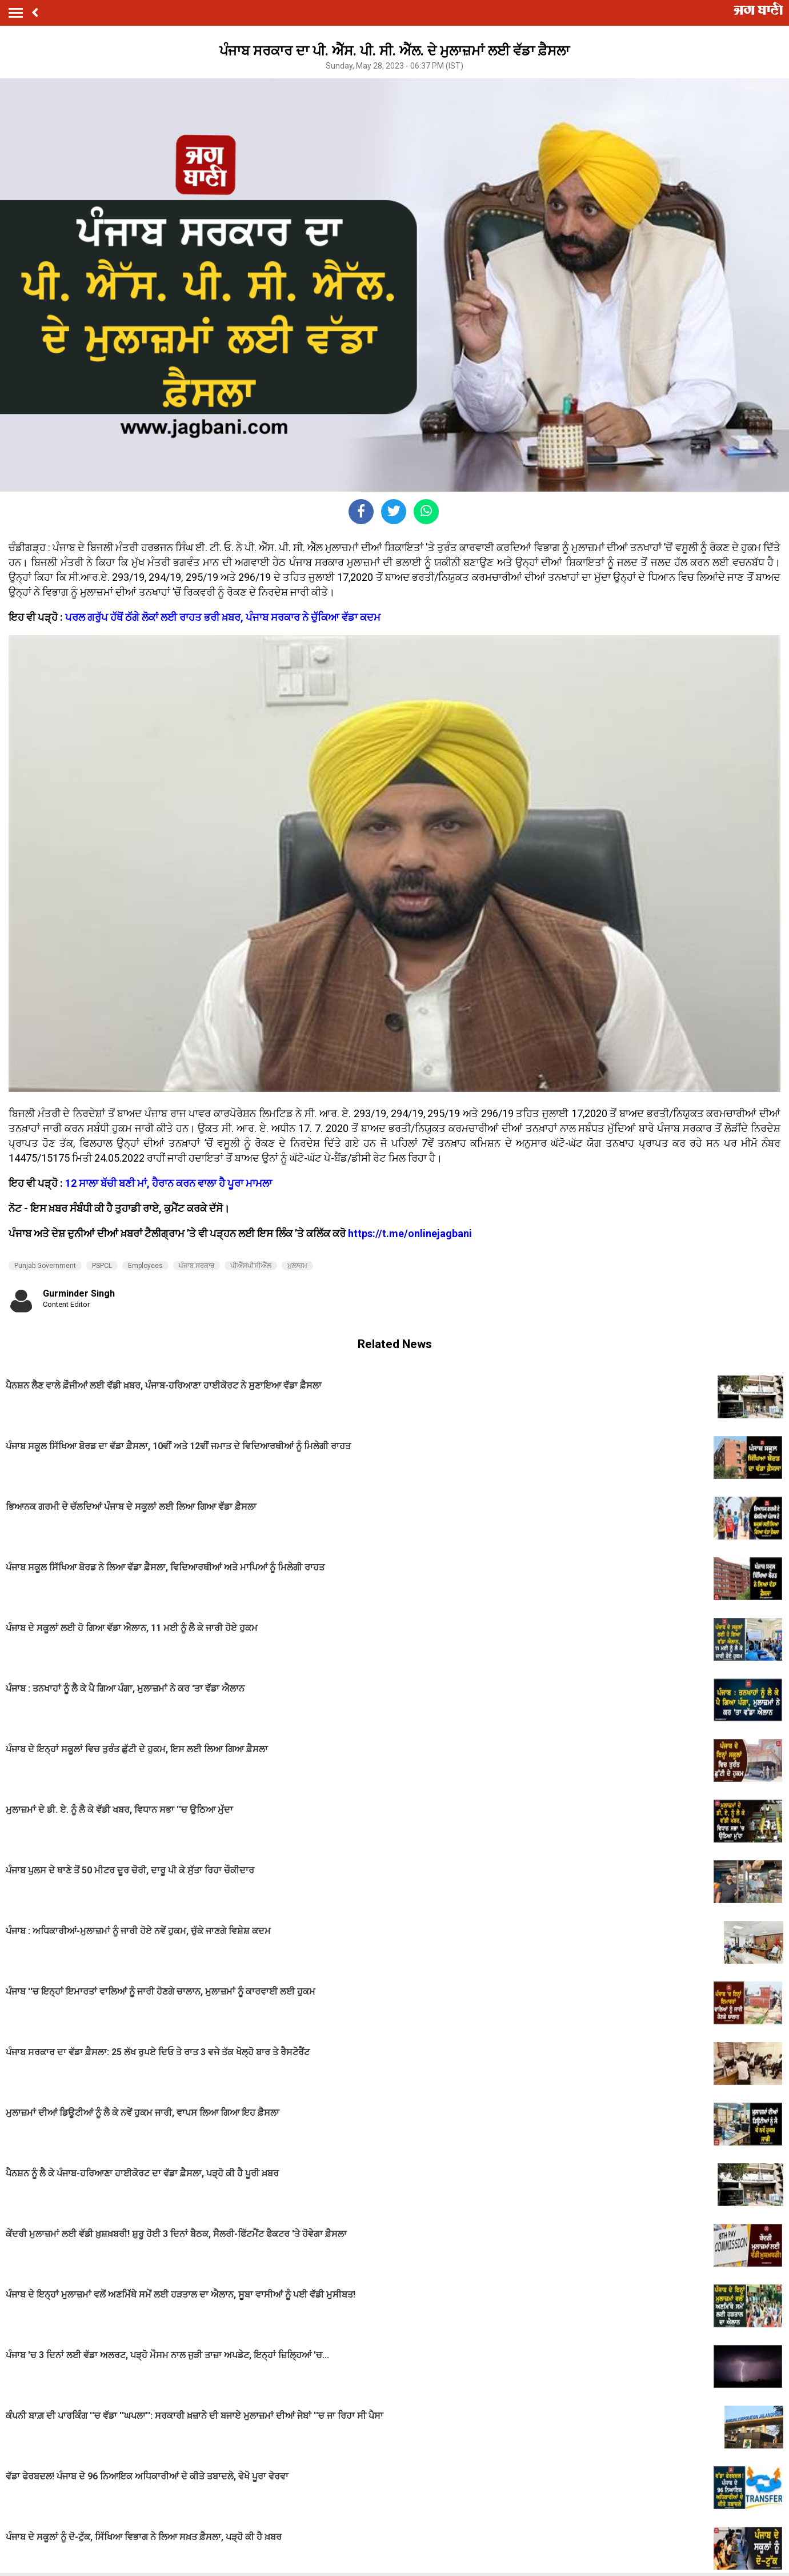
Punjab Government (45, 1266)
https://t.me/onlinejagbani (410, 1233)
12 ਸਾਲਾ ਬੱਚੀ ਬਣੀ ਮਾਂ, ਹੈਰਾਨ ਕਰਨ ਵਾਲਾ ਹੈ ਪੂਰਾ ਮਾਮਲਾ (168, 1183)
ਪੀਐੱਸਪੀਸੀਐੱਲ (250, 1266)
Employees (145, 1266)
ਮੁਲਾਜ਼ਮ (297, 1266)
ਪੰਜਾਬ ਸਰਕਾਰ (196, 1266)
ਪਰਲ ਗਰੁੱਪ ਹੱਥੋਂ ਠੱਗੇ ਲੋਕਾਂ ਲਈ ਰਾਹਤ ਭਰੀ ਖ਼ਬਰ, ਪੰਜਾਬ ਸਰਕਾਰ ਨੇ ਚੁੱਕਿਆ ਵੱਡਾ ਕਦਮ (223, 617)
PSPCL (102, 1266)
